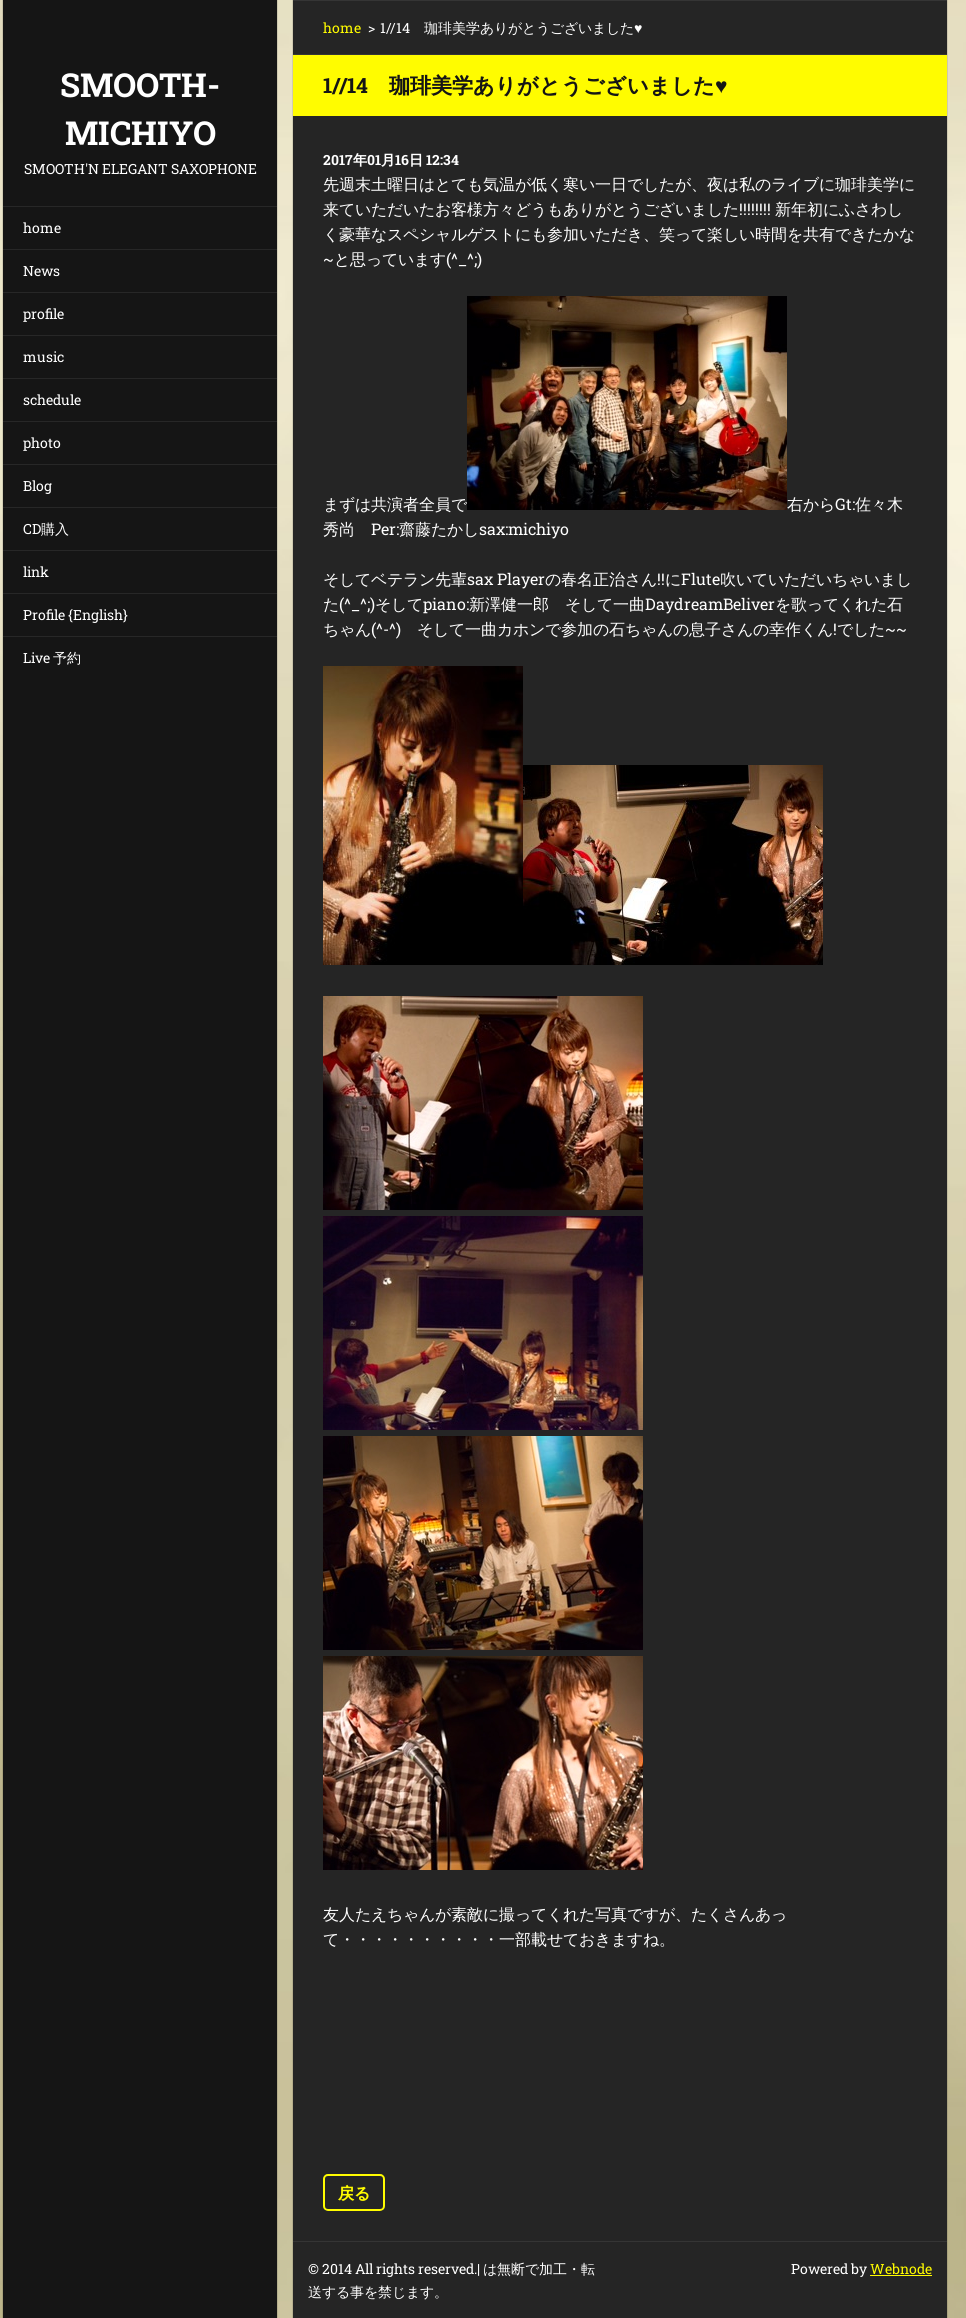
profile (43, 313)
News (41, 270)
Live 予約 (52, 657)
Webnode (901, 2268)
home (42, 227)
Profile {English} (75, 614)
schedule (52, 399)
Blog (37, 485)
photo (42, 442)
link (36, 571)
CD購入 (46, 528)
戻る (354, 2192)
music (43, 356)
